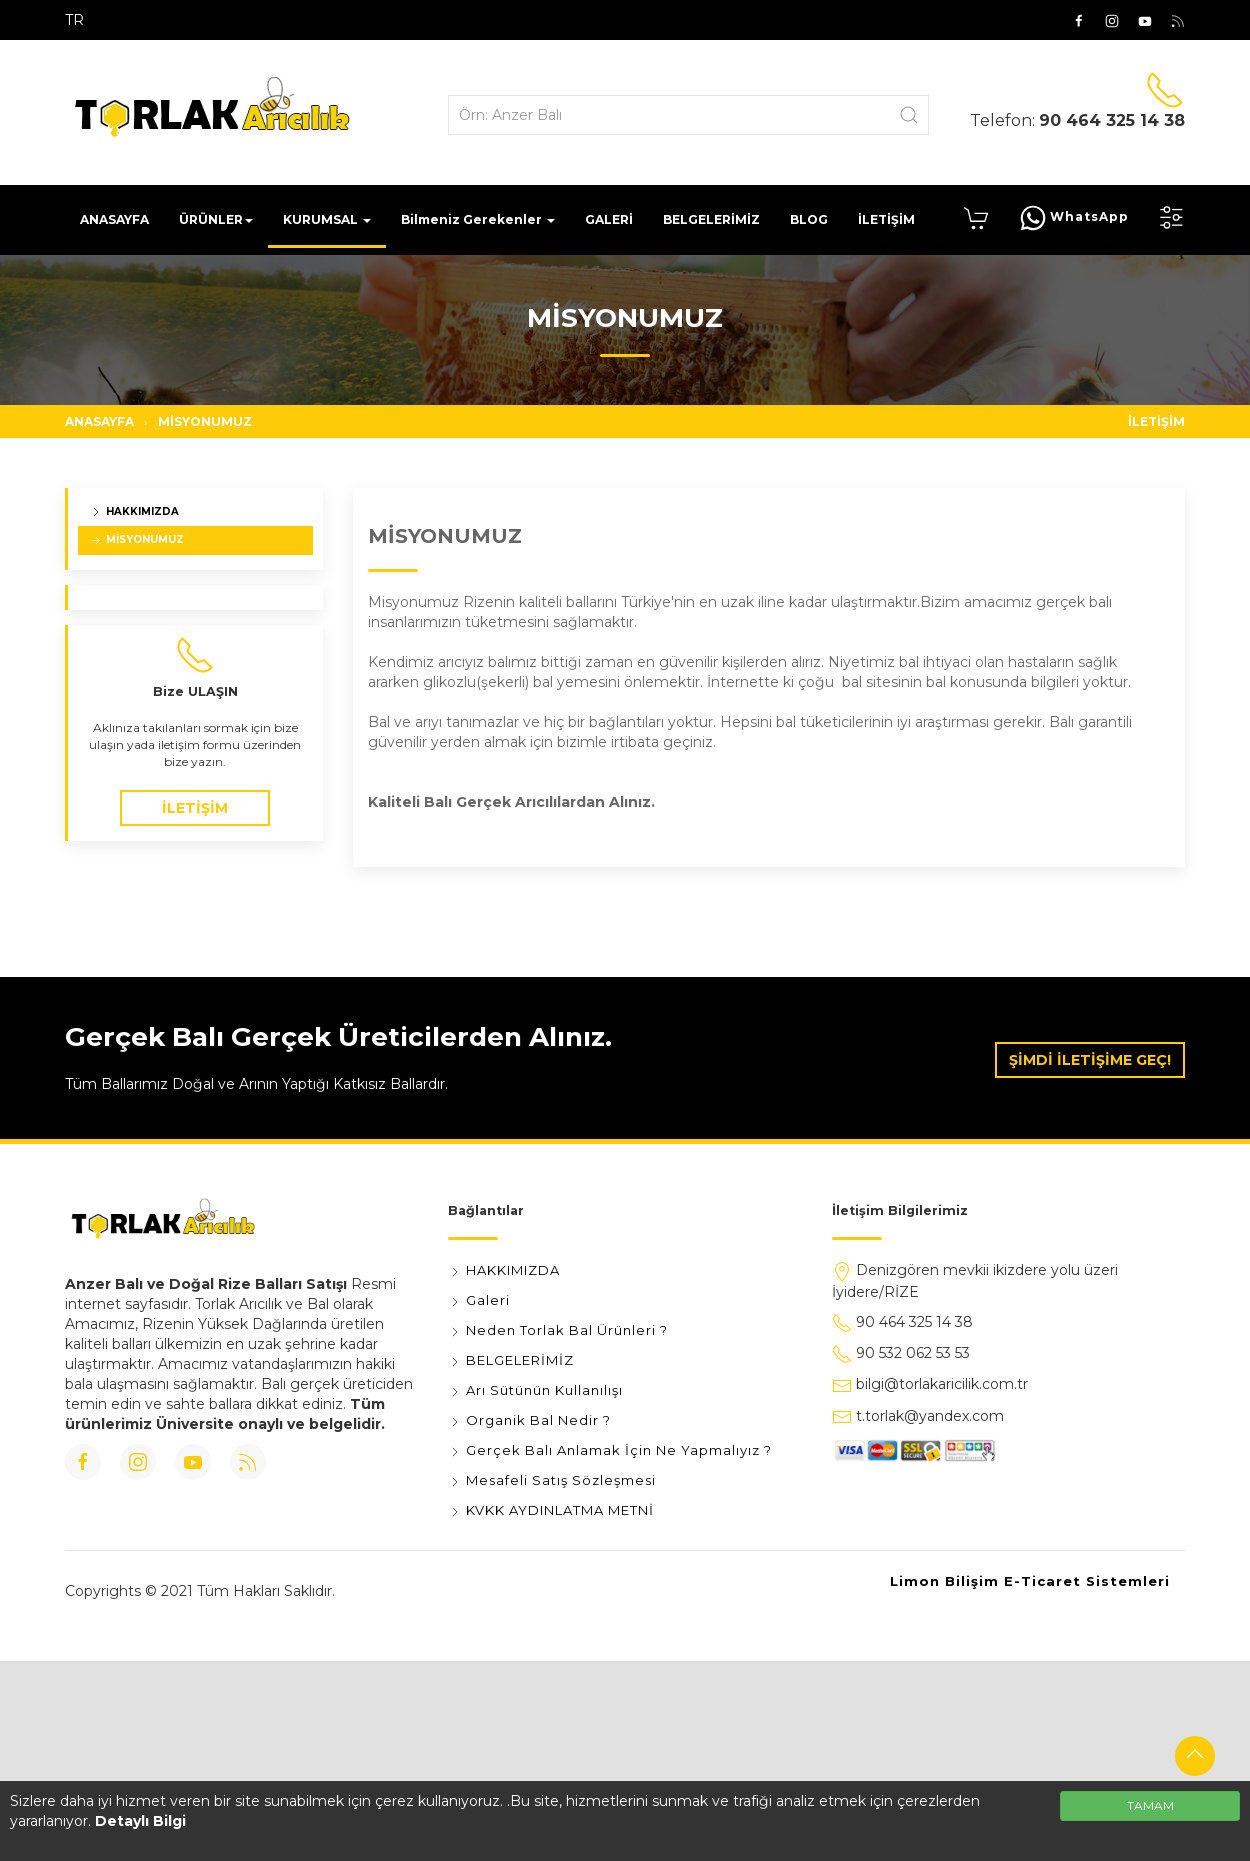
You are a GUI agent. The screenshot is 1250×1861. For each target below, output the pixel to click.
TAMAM (1150, 1805)
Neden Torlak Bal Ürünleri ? (558, 1330)
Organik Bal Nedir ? (529, 1420)
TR (74, 20)
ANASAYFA (114, 219)
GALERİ (609, 219)
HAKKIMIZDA (134, 512)
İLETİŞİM (886, 219)
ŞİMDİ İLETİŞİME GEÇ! (1090, 1060)
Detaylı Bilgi (140, 1821)
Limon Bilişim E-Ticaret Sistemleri (1030, 1581)
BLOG (809, 219)
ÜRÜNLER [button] (216, 219)
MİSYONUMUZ (205, 421)
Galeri (479, 1300)
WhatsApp (1074, 218)
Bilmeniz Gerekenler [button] (478, 219)
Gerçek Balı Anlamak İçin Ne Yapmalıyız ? (610, 1450)
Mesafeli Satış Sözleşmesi (552, 1480)
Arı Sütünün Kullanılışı (535, 1390)
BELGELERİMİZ (711, 219)
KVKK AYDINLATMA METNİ (551, 1510)
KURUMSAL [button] (327, 219)
